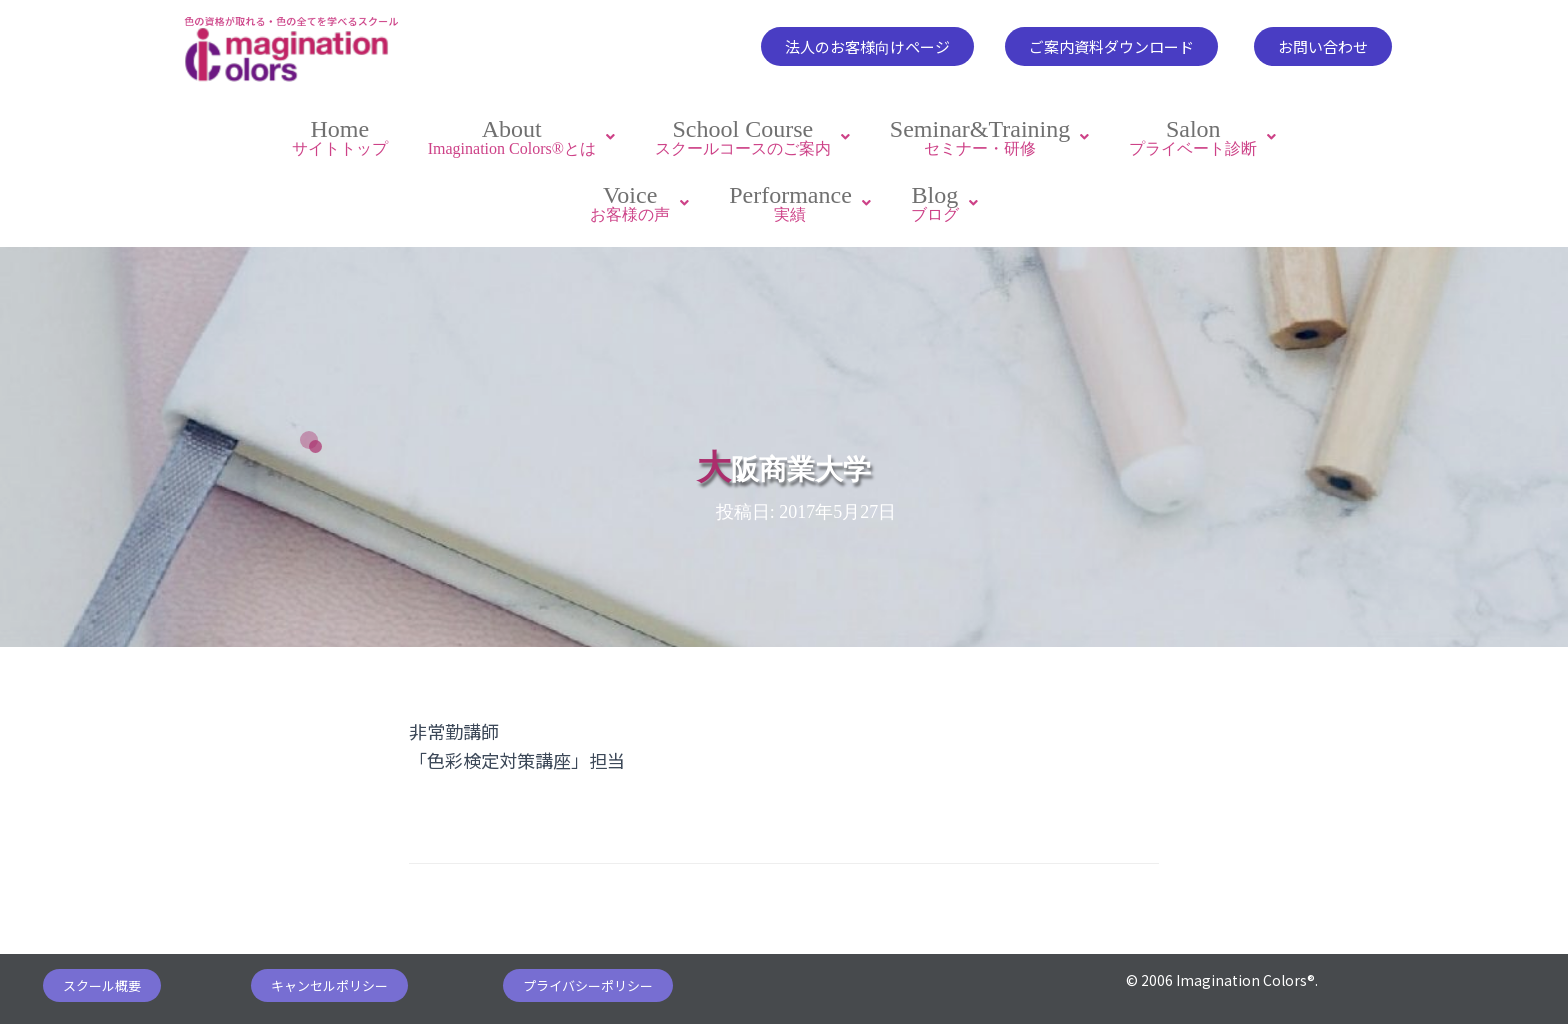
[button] (867, 46)
